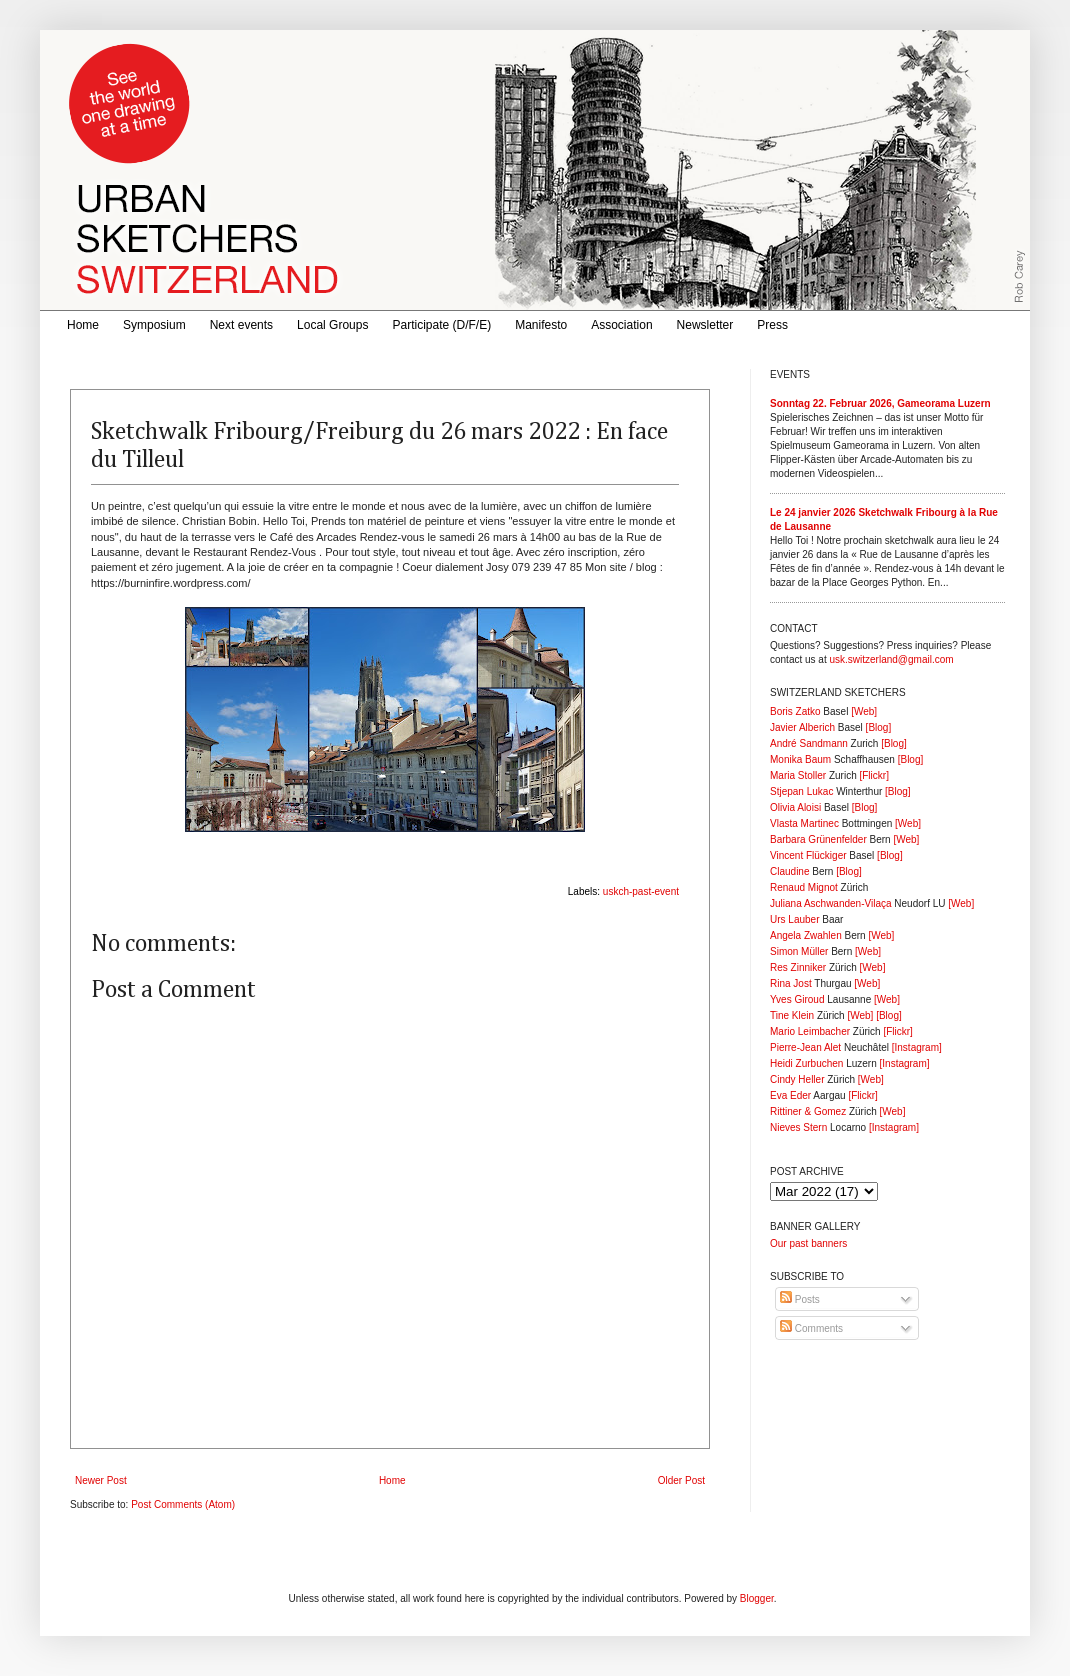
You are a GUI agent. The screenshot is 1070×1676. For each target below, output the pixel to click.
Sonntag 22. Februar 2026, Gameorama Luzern (880, 403)
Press (772, 325)
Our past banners (808, 1243)
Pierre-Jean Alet (805, 1047)
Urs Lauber (794, 919)
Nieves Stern (798, 1127)
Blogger (757, 1598)
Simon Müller (799, 951)
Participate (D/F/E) (441, 325)
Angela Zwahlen (806, 935)
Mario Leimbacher (810, 1031)
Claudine (789, 871)
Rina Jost (791, 983)
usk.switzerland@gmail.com (891, 659)
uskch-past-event (641, 891)
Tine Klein (792, 1015)
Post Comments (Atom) (183, 1504)
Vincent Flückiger (808, 855)
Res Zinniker (798, 967)
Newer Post (101, 1480)
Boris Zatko (795, 711)
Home (83, 325)
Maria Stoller (798, 775)
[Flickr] (873, 775)
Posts (800, 1299)
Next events (241, 325)
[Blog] (879, 727)
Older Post (681, 1480)
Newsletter (705, 325)
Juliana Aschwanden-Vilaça (831, 903)
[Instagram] (917, 1047)
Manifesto (541, 325)
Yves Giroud (797, 999)
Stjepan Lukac (801, 791)
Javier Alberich (802, 727)
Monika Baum (800, 759)
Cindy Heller (797, 1079)
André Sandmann (809, 743)
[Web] (864, 711)
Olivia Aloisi (795, 807)
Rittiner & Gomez (808, 1111)
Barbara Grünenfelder (818, 839)
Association (621, 325)
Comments (811, 1328)
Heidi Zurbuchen (806, 1063)
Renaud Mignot (804, 887)
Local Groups (332, 325)
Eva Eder (790, 1095)
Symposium (154, 325)
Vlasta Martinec (804, 823)
